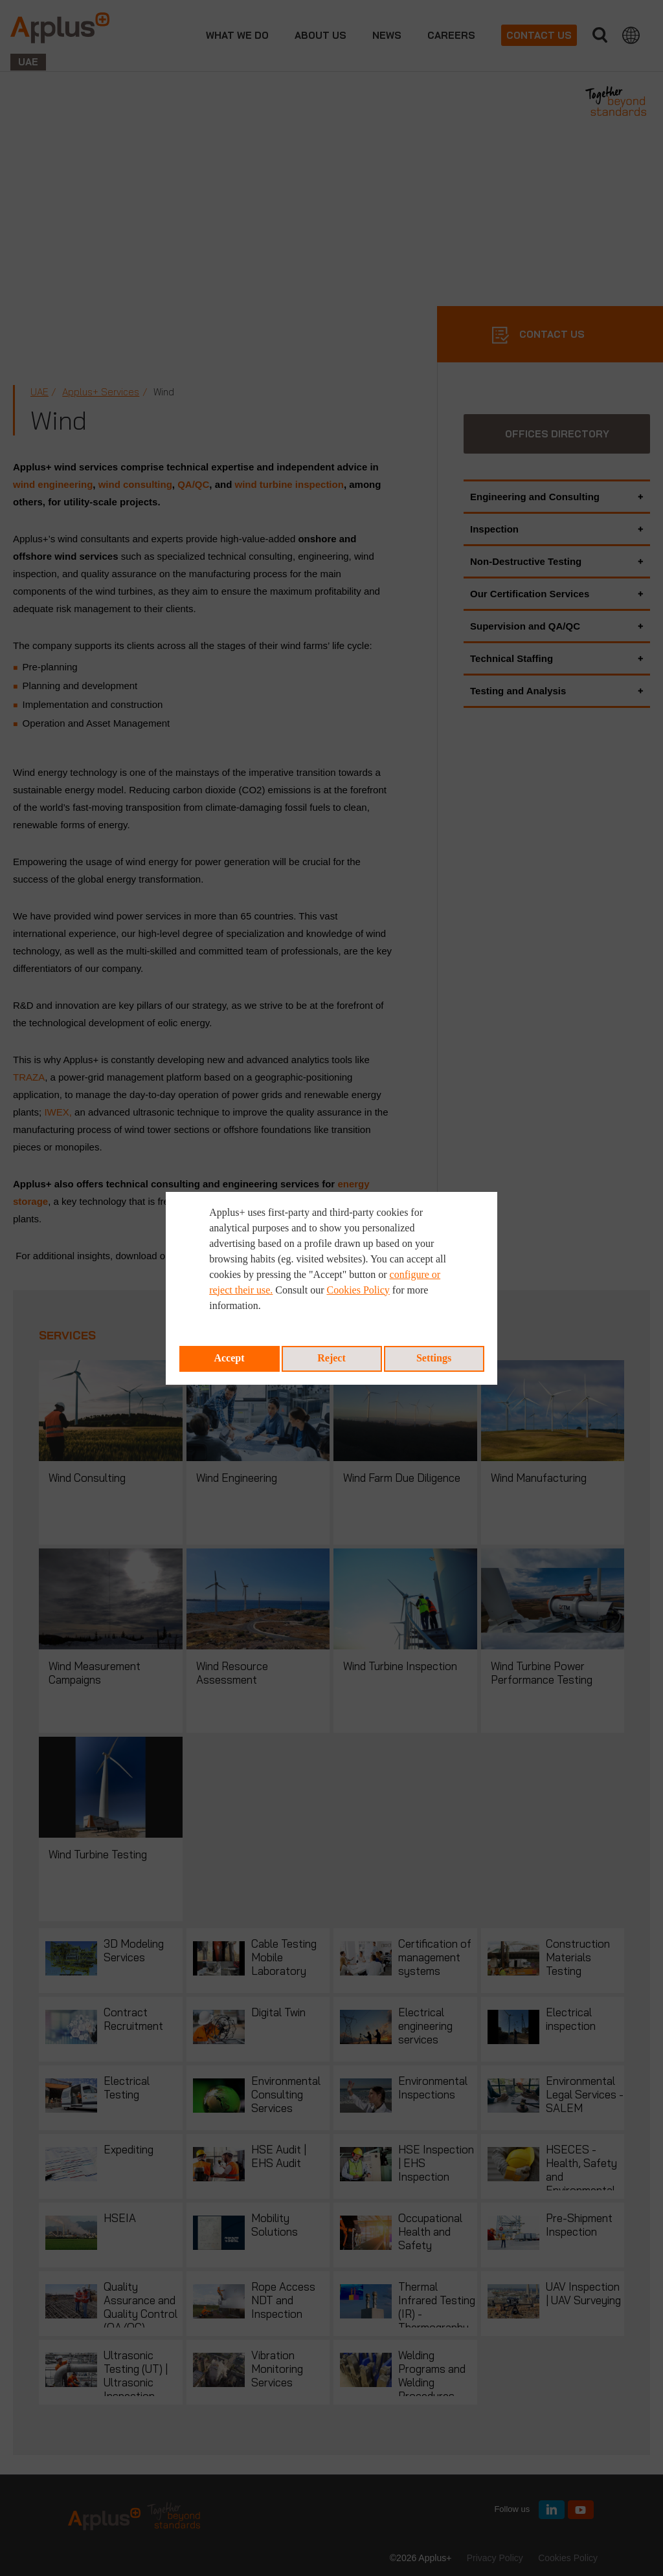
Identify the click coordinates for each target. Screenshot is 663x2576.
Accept (229, 1357)
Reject (331, 1357)
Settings (433, 1357)
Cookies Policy (357, 1289)
